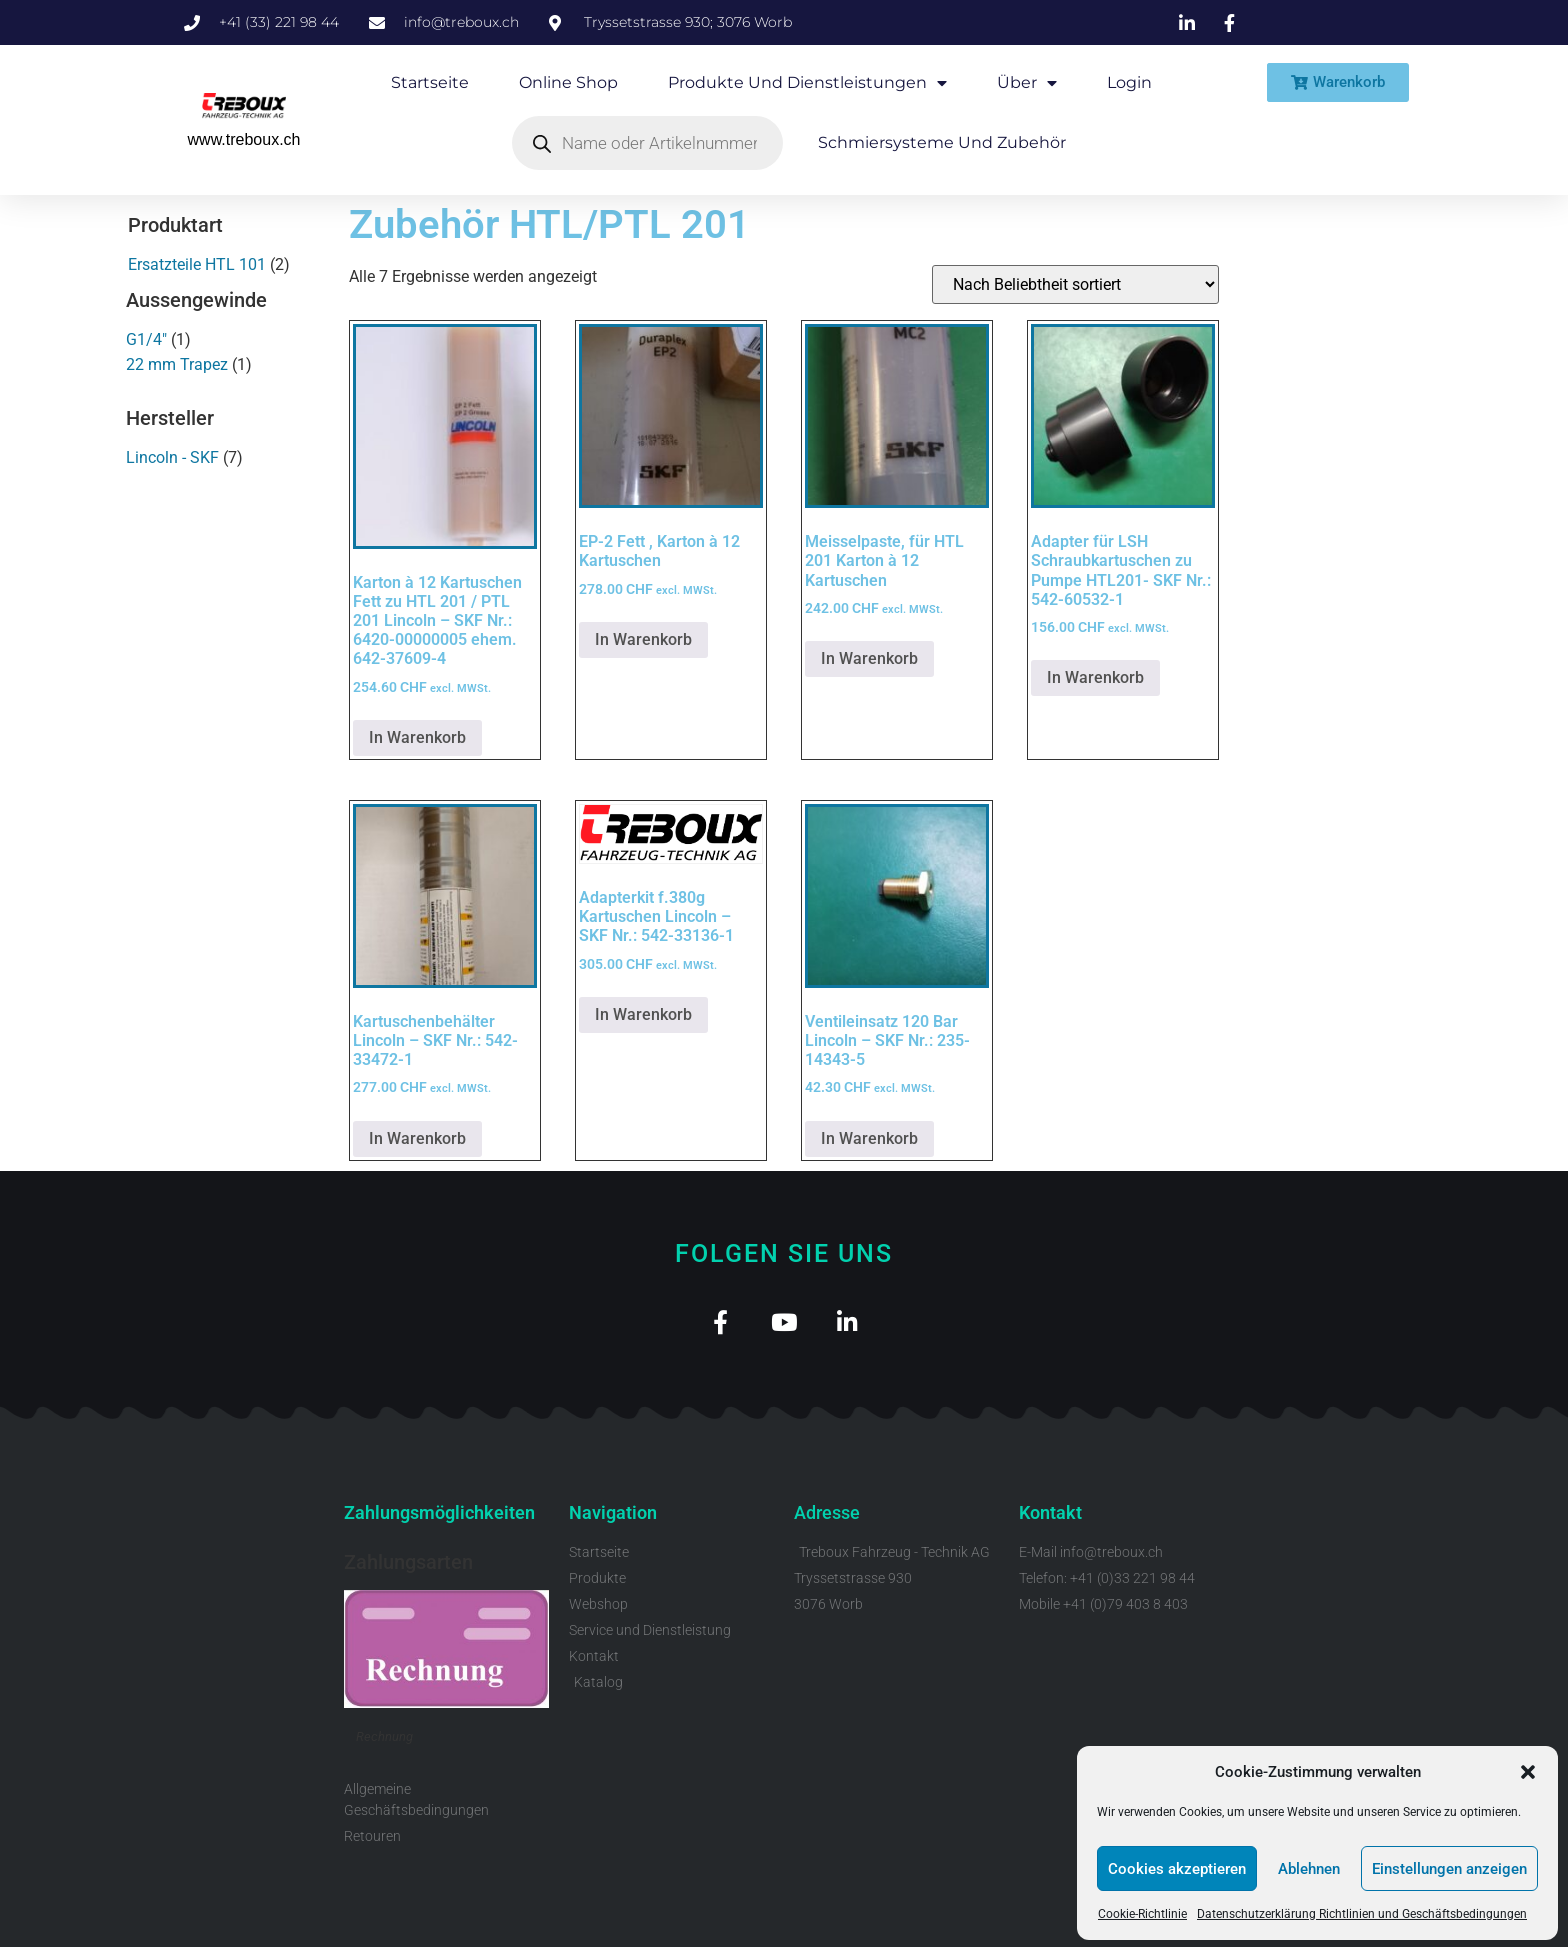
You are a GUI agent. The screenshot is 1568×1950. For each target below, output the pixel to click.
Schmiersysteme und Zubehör (942, 142)
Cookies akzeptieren (1177, 1869)
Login (1129, 82)
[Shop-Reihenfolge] (1075, 284)
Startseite (430, 82)
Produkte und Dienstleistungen (807, 83)
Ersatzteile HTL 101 (197, 264)
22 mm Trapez (177, 364)
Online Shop (568, 82)
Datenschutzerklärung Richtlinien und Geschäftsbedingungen (1362, 1914)
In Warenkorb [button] (417, 737)
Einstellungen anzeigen (1449, 1869)
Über (1027, 83)
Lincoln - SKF (172, 457)
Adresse (827, 1516)
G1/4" (146, 339)
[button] (1528, 1772)
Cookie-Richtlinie (1142, 1914)
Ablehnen (1309, 1869)
